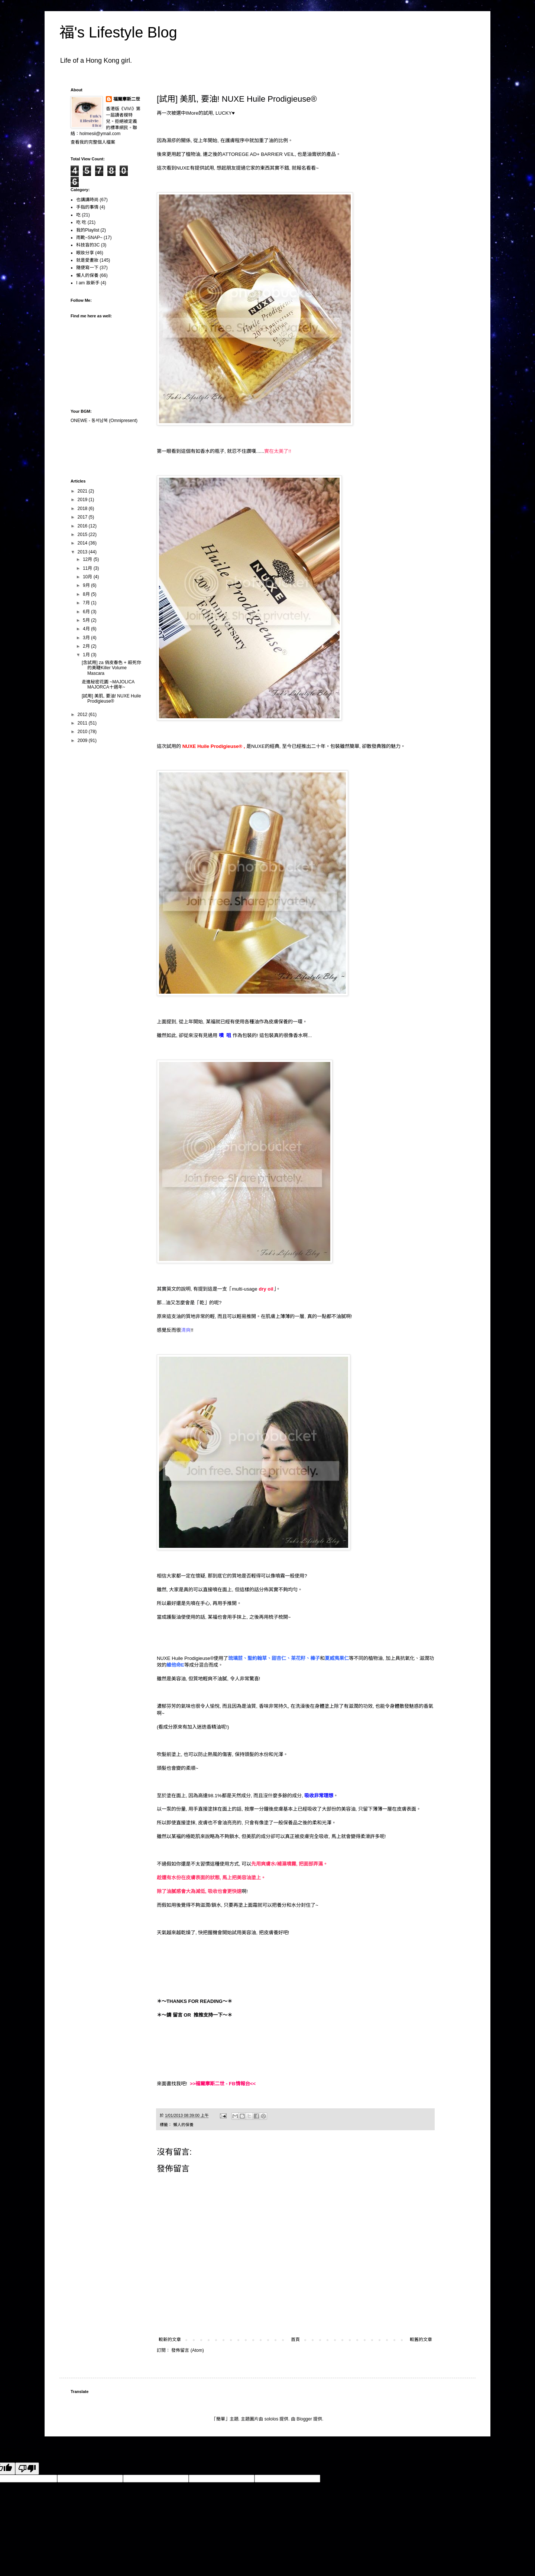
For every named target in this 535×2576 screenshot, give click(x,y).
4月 (87, 628)
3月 (87, 637)
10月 (88, 576)
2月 (87, 646)
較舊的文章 (421, 2339)
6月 (87, 611)
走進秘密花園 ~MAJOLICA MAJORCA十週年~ (108, 684)
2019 (83, 499)
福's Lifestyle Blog (118, 32)
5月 (87, 620)
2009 (83, 740)
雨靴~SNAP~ (89, 237)
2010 (83, 731)
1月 (87, 654)
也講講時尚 (87, 199)
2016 (83, 526)
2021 (83, 491)
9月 (87, 585)
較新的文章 (170, 2339)
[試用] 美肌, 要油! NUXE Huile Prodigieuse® (111, 698)
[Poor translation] (27, 2468)
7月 (87, 602)
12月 (88, 559)
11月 (88, 568)
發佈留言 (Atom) (187, 2350)
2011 (83, 723)
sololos (271, 2419)
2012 (83, 714)
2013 (83, 552)
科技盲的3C (88, 245)
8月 (87, 594)
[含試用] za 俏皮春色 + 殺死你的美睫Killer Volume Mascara (111, 668)
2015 (83, 534)
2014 (83, 543)
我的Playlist (87, 230)
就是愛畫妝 (87, 260)
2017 (83, 517)
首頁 (295, 2339)
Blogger (304, 2419)
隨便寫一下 (87, 267)
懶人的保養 (183, 2124)
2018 (83, 508)
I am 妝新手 (88, 282)
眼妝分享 (85, 252)
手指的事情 (87, 207)
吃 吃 (81, 222)
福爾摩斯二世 (126, 99)
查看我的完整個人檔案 (93, 142)
